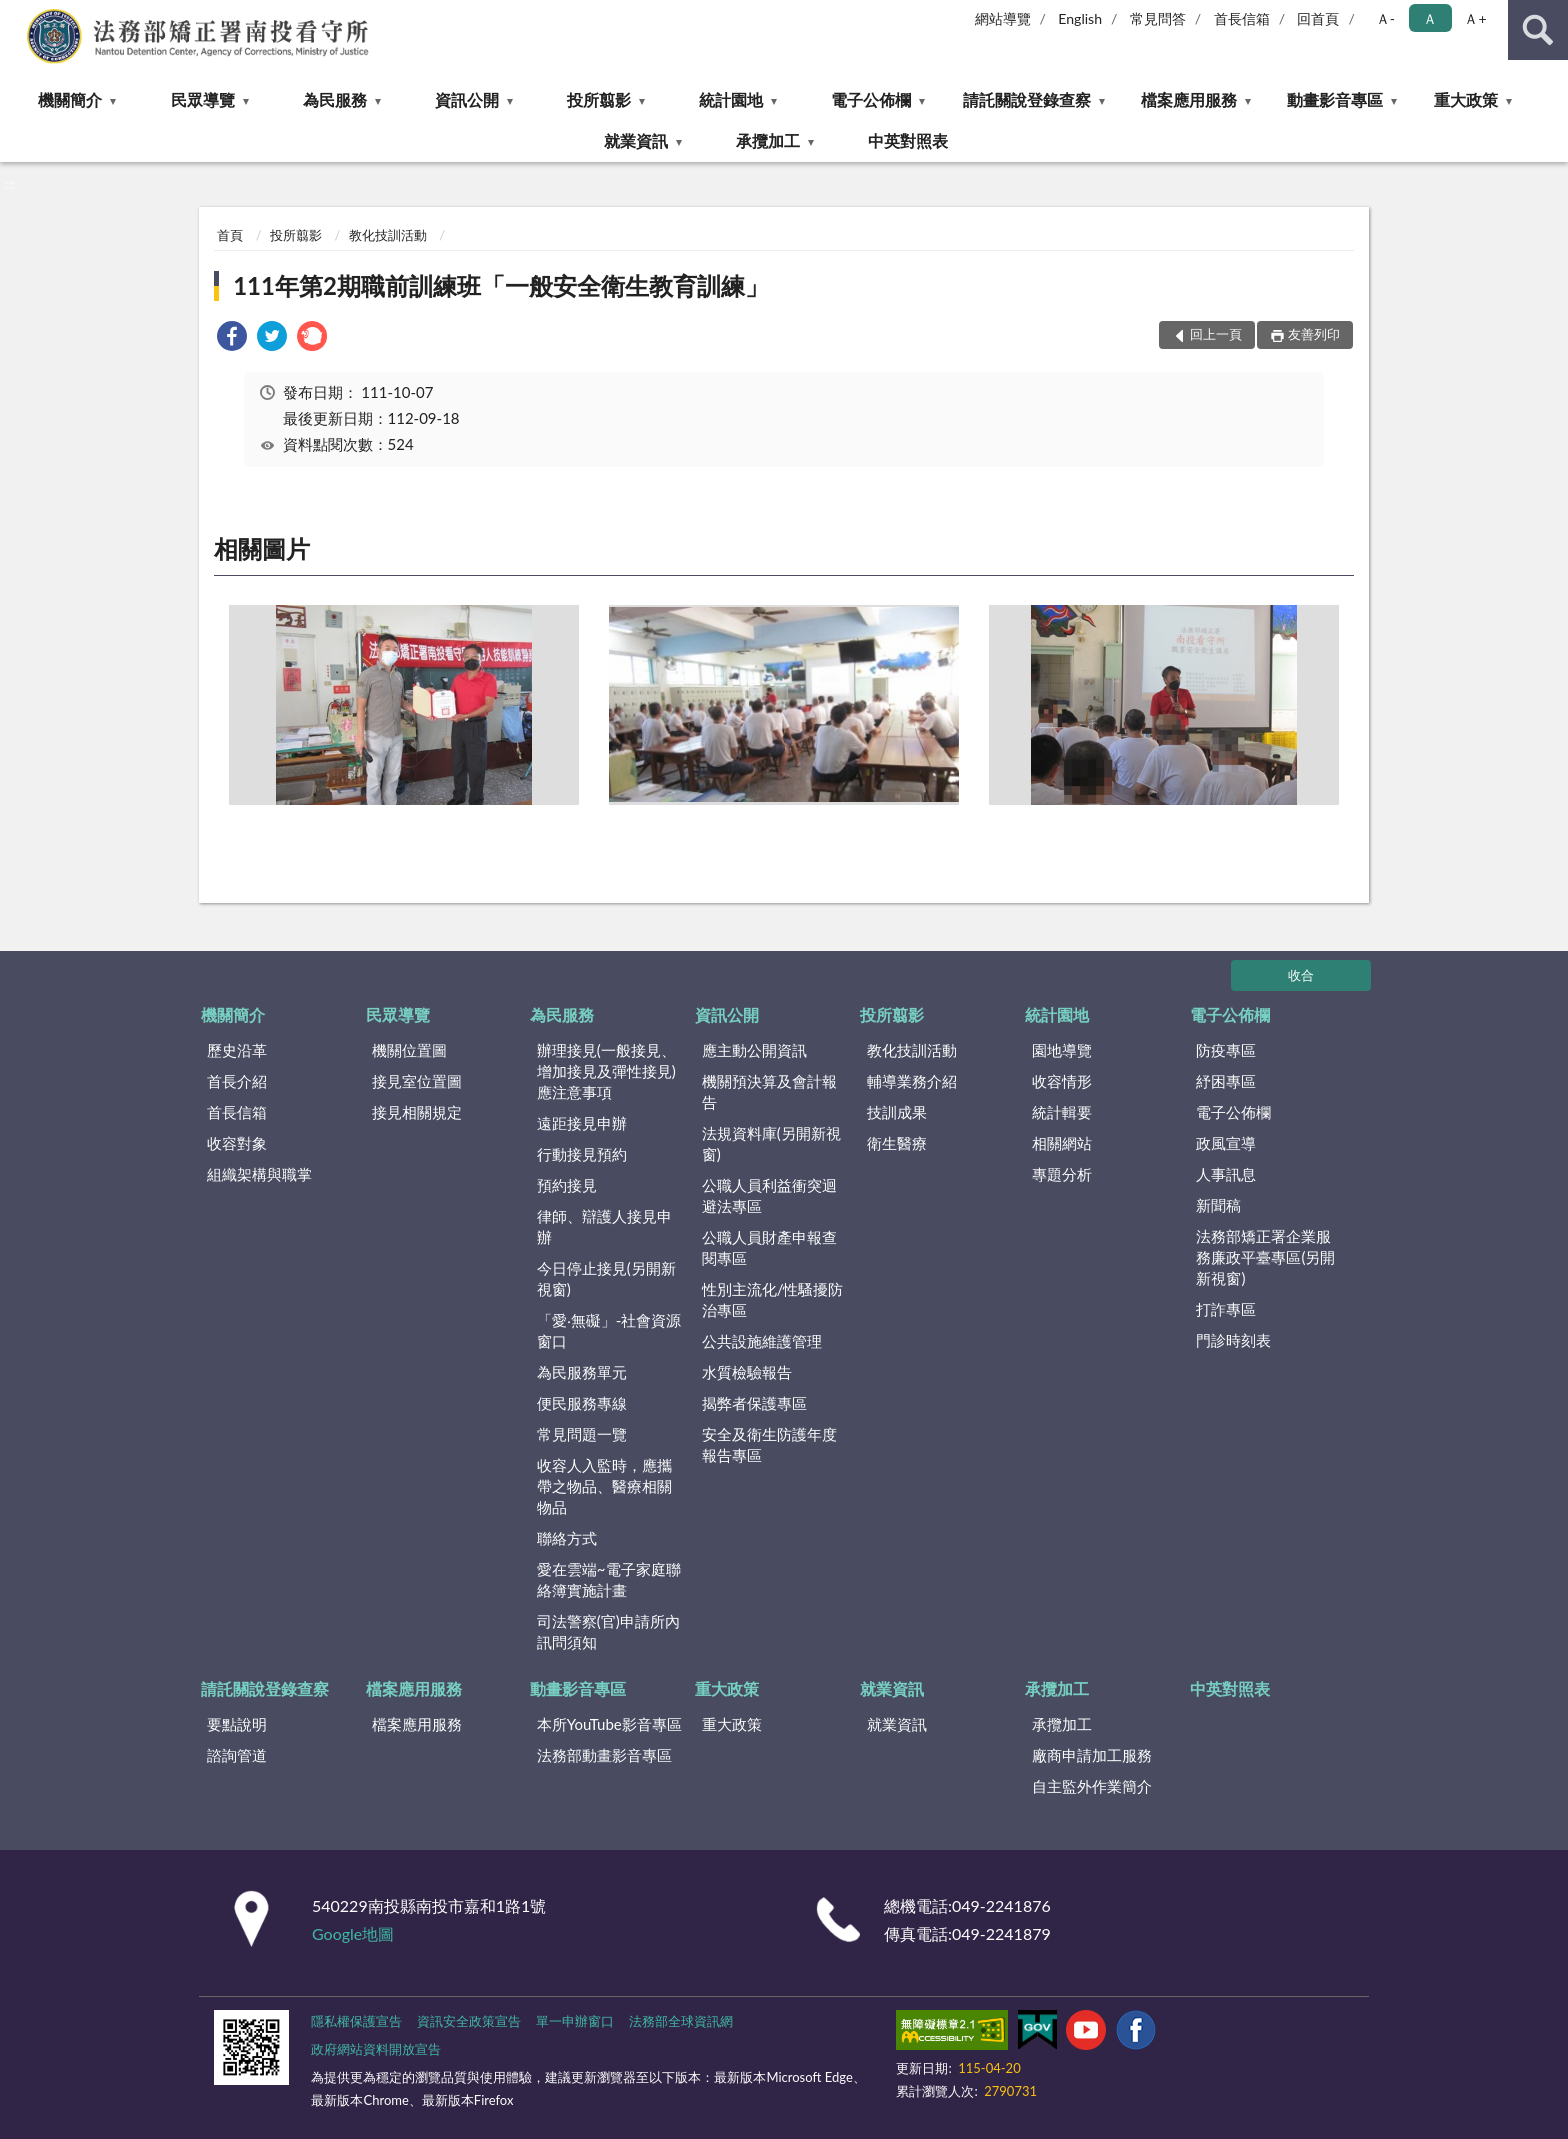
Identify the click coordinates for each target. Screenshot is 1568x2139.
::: (16, 15)
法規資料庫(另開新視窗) (771, 1143)
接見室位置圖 (417, 1081)
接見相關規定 (417, 1112)
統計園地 (731, 99)
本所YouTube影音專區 (609, 1724)
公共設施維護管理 (762, 1341)
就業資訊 (636, 140)
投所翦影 (599, 99)
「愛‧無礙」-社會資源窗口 (609, 1330)
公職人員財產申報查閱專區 (769, 1247)
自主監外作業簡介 (1092, 1786)
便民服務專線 (582, 1403)
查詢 (1538, 30)
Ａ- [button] (1385, 18)
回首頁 (1318, 18)
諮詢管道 (237, 1755)
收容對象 (237, 1143)
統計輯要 (1062, 1112)
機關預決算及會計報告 (769, 1091)
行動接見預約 (582, 1154)
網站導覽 (1003, 18)
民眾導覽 (203, 99)
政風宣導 (1226, 1143)
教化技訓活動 (388, 235)
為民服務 (335, 99)
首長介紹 (237, 1081)
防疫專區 (1226, 1050)
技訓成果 (897, 1112)
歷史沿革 (237, 1050)
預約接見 (567, 1185)
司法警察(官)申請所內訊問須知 (608, 1631)
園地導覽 (1062, 1050)
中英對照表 (908, 140)
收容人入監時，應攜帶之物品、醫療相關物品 (604, 1486)
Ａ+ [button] (1475, 18)
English (1080, 18)
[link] (232, 338)
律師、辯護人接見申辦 (604, 1226)
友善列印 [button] (1314, 334)
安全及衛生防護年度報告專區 (769, 1444)
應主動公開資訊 (754, 1050)
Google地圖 (353, 1933)
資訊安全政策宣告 (469, 2021)
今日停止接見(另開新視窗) (606, 1278)
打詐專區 (1226, 1309)
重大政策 (1466, 99)
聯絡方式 (567, 1538)
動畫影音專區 (1335, 99)
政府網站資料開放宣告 (376, 2049)
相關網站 (1062, 1143)
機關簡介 (70, 99)
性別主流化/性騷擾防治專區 (773, 1299)
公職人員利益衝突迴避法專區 (769, 1195)
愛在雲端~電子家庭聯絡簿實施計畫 (609, 1579)
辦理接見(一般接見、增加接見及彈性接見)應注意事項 (606, 1071)
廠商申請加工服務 (1092, 1755)
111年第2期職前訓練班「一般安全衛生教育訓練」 (501, 285)
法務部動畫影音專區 (604, 1755)
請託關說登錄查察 (1027, 99)
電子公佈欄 (871, 99)
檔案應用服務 (1189, 99)
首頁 (230, 235)
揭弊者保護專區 (754, 1403)
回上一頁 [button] (1216, 334)
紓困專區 (1226, 1081)
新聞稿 (1218, 1205)
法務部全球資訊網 (681, 2021)
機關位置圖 (409, 1050)
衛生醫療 (897, 1143)
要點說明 (237, 1724)
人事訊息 (1226, 1174)
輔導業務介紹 (912, 1081)
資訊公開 (467, 99)
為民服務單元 (582, 1372)
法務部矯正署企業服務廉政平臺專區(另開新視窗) (1265, 1257)
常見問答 (1158, 18)
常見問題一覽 (582, 1434)
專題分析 (1062, 1174)
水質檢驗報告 (747, 1372)
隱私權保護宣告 (356, 2021)
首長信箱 (1242, 18)
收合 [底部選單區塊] (1301, 975)
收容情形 (1062, 1081)
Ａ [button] (1430, 18)
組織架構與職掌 (259, 1174)
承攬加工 (768, 140)
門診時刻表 (1233, 1340)
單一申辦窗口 (575, 2021)
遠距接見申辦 (582, 1123)
